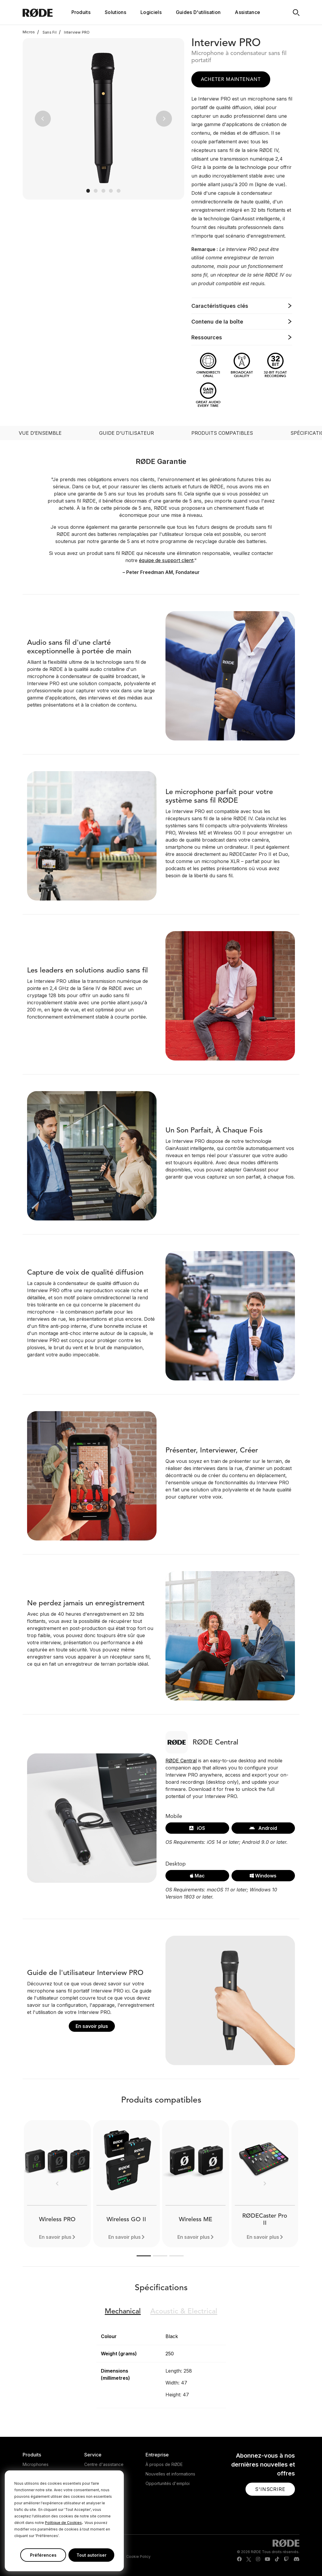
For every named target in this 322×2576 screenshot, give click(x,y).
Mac (197, 1876)
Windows (263, 1876)
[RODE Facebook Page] (239, 2559)
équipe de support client (166, 560)
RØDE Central (181, 1761)
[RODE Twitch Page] (286, 2559)
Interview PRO (74, 32)
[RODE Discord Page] (296, 2559)
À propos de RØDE (164, 2464)
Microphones (36, 2464)
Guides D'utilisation (198, 12)
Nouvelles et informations (170, 2473)
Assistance (247, 12)
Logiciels (151, 12)
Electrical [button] (183, 2311)
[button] (43, 119)
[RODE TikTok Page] (277, 2559)
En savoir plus (92, 2026)
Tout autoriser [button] (91, 2555)
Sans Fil (46, 32)
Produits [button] (81, 12)
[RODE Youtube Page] (267, 2559)
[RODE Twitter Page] (248, 2559)
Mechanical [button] (123, 2311)
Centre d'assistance (104, 2464)
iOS (197, 1828)
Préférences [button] (43, 2555)
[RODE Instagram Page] (258, 2559)
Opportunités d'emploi (168, 2483)
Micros (29, 32)
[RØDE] (46, 12)
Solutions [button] (115, 12)
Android (263, 1828)
